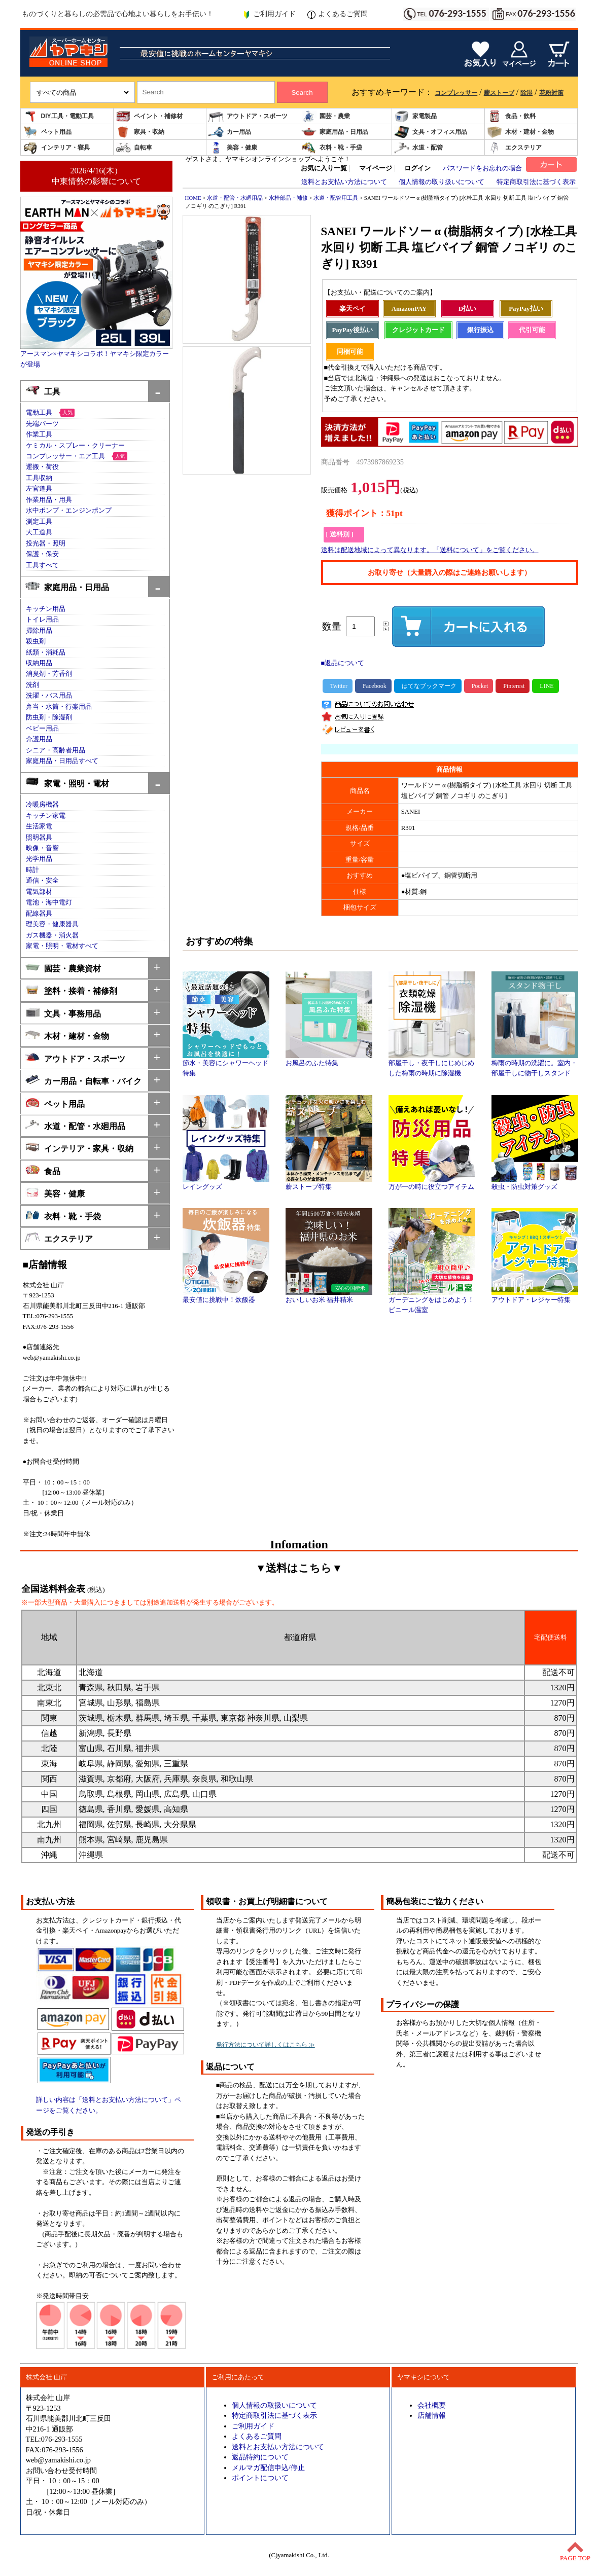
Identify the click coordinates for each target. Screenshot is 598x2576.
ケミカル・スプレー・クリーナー (75, 445)
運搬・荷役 (42, 466)
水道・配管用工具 (335, 198)
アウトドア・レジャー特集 (534, 1296)
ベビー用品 (42, 728)
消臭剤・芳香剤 (49, 673)
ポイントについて (260, 2478)
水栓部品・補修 (288, 198)
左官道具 (39, 488)
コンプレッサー (456, 92)
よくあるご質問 (337, 14)
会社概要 (431, 2405)
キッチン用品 (45, 608)
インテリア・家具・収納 (79, 1147)
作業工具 (39, 434)
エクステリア (514, 148)
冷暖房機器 (42, 804)
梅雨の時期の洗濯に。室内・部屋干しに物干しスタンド (534, 1065)
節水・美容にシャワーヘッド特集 (226, 1065)
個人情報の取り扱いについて (441, 182)
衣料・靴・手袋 (331, 148)
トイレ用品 (42, 619)
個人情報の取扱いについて (274, 2405)
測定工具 (39, 521)
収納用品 (39, 663)
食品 (42, 1170)
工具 (42, 390)
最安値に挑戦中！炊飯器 (226, 1296)
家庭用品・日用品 (334, 132)
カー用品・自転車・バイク (83, 1080)
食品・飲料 (511, 116)
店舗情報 (431, 2415)
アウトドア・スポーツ (248, 116)
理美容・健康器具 (52, 924)
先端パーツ (42, 423)
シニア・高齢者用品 (55, 750)
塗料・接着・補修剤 (71, 990)
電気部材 (39, 891)
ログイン (417, 168)
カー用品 (229, 132)
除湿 (526, 92)
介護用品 (39, 739)
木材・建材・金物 (520, 132)
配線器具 (39, 913)
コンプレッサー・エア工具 (65, 456)
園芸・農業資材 (63, 967)
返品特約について (260, 2457)
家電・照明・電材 (67, 782)
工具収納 (39, 478)
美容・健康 (232, 148)
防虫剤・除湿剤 (49, 717)
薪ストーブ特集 (329, 1183)
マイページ (375, 168)
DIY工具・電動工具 (58, 116)
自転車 (134, 148)
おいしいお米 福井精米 (329, 1296)
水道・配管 (418, 148)
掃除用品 (39, 630)
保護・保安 (42, 554)
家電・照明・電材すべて (62, 946)
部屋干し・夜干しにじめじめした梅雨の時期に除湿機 (432, 1065)
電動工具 (39, 412)
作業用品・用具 (49, 499)
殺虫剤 (36, 641)
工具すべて (42, 565)
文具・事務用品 (63, 1012)
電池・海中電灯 (49, 902)
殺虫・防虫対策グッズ (534, 1183)
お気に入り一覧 (324, 168)
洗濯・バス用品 (49, 695)
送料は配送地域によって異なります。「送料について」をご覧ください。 (430, 550)
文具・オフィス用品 (430, 132)
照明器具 (39, 837)
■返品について (343, 663)
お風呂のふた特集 (329, 1060)
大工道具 (39, 532)
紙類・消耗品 (45, 652)
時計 (32, 870)
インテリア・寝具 (56, 148)
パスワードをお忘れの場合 (482, 168)
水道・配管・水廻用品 (75, 1125)
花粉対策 (551, 92)
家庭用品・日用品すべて (62, 761)
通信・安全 (42, 880)
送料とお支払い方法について (344, 182)
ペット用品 (47, 132)
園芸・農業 (325, 116)
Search (301, 92)
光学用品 (39, 858)
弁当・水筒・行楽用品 (59, 706)
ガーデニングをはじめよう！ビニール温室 (432, 1301)
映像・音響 (42, 848)
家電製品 (415, 116)
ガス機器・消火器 (52, 935)
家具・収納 (140, 132)
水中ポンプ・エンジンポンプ (69, 510)
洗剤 (32, 684)
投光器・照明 (45, 543)
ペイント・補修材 (149, 116)
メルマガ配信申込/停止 (268, 2467)
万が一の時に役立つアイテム (432, 1183)
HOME (193, 198)
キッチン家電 (45, 815)
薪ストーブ (499, 92)
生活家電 (39, 826)
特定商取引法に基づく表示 (536, 182)
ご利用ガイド (269, 14)
